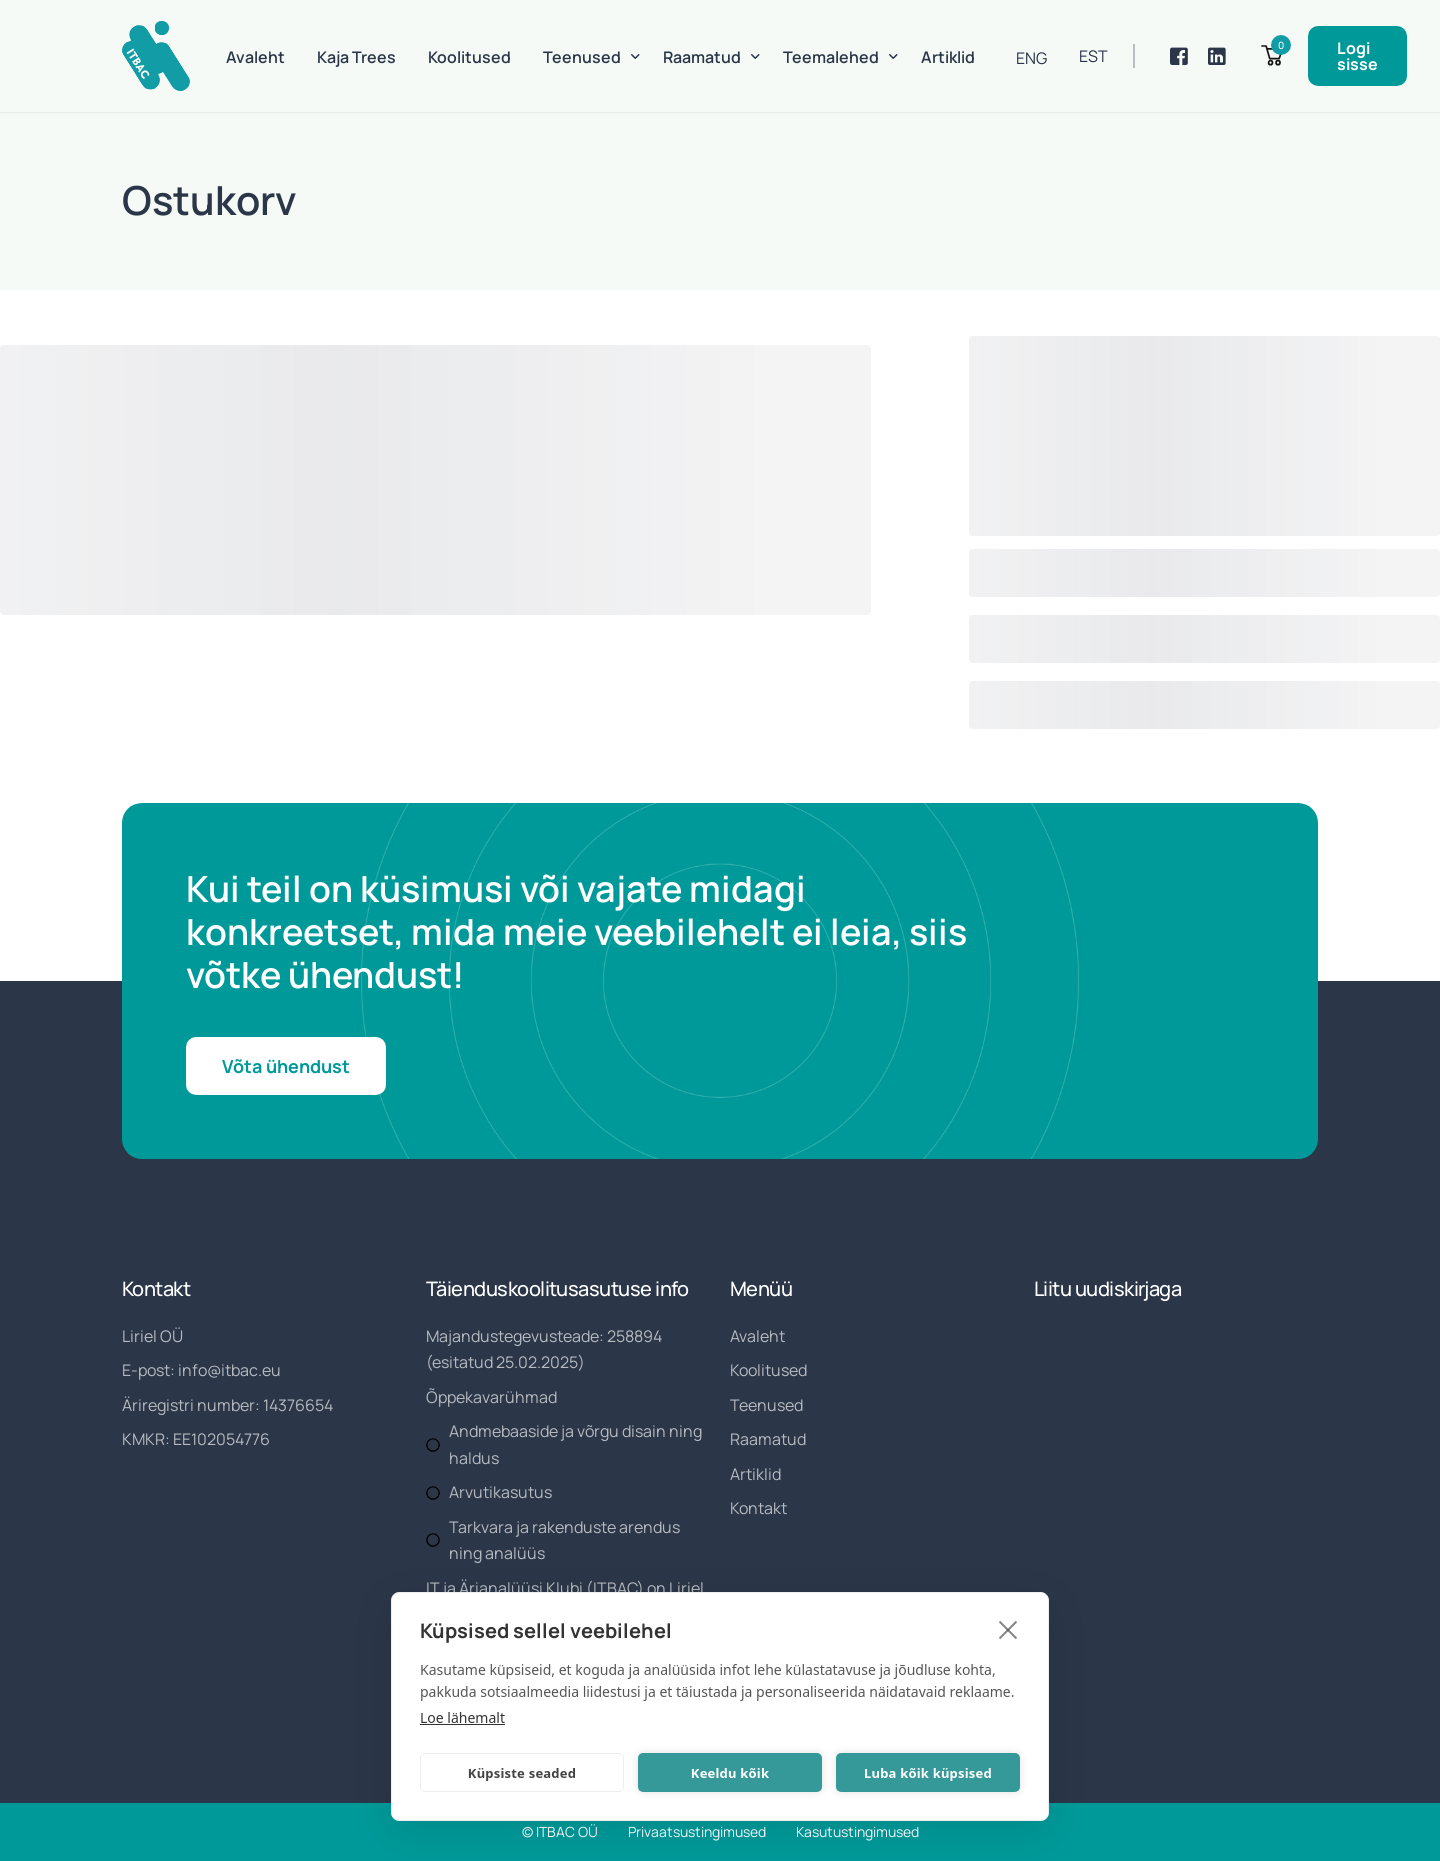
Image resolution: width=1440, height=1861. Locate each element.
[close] (1008, 1629)
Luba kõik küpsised (928, 1773)
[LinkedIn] (1217, 56)
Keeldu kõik (730, 1773)
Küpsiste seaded (522, 1773)
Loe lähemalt (462, 1717)
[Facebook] (1179, 56)
